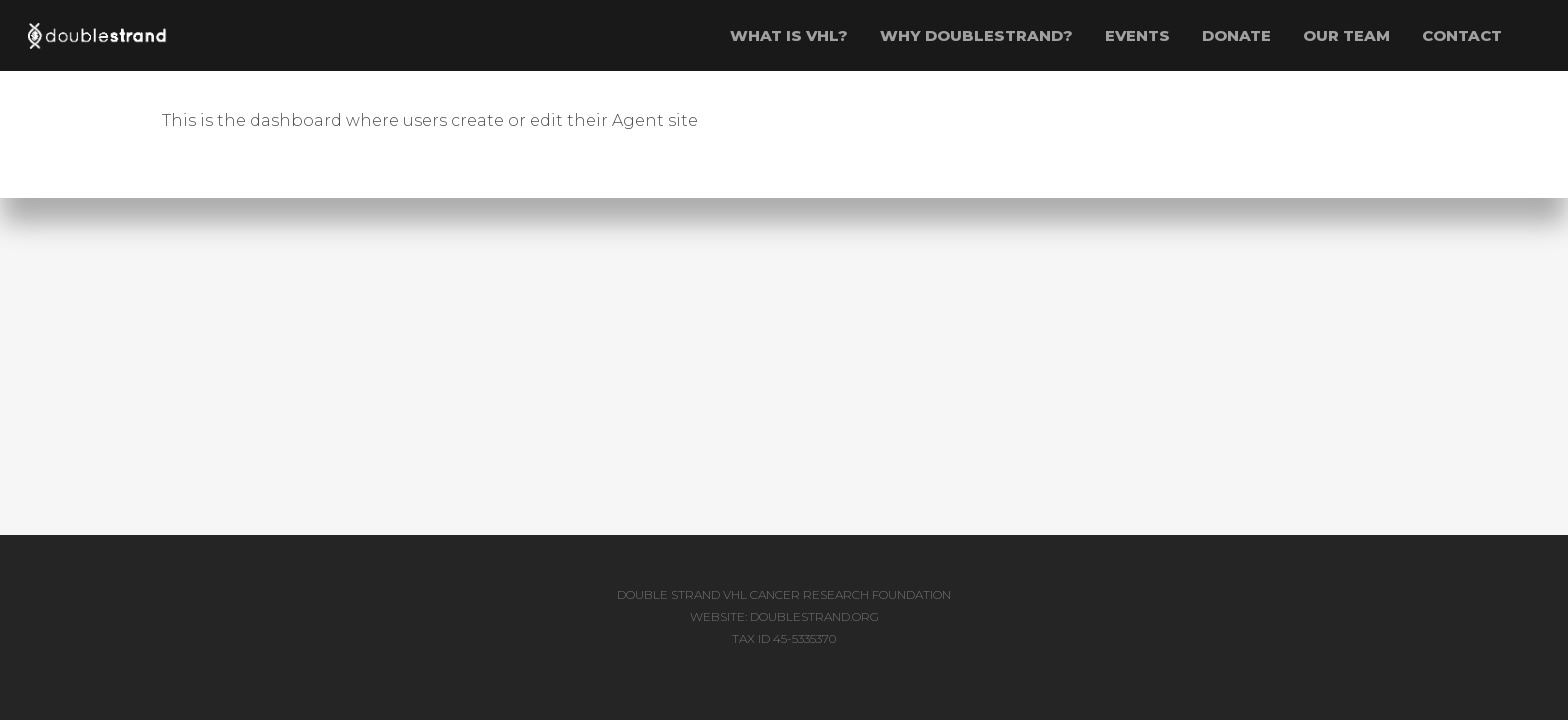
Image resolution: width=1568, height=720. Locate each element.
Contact (1462, 35)
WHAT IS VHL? (789, 35)
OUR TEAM (1346, 35)
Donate (1236, 35)
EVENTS (1137, 35)
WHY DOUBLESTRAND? (976, 35)
